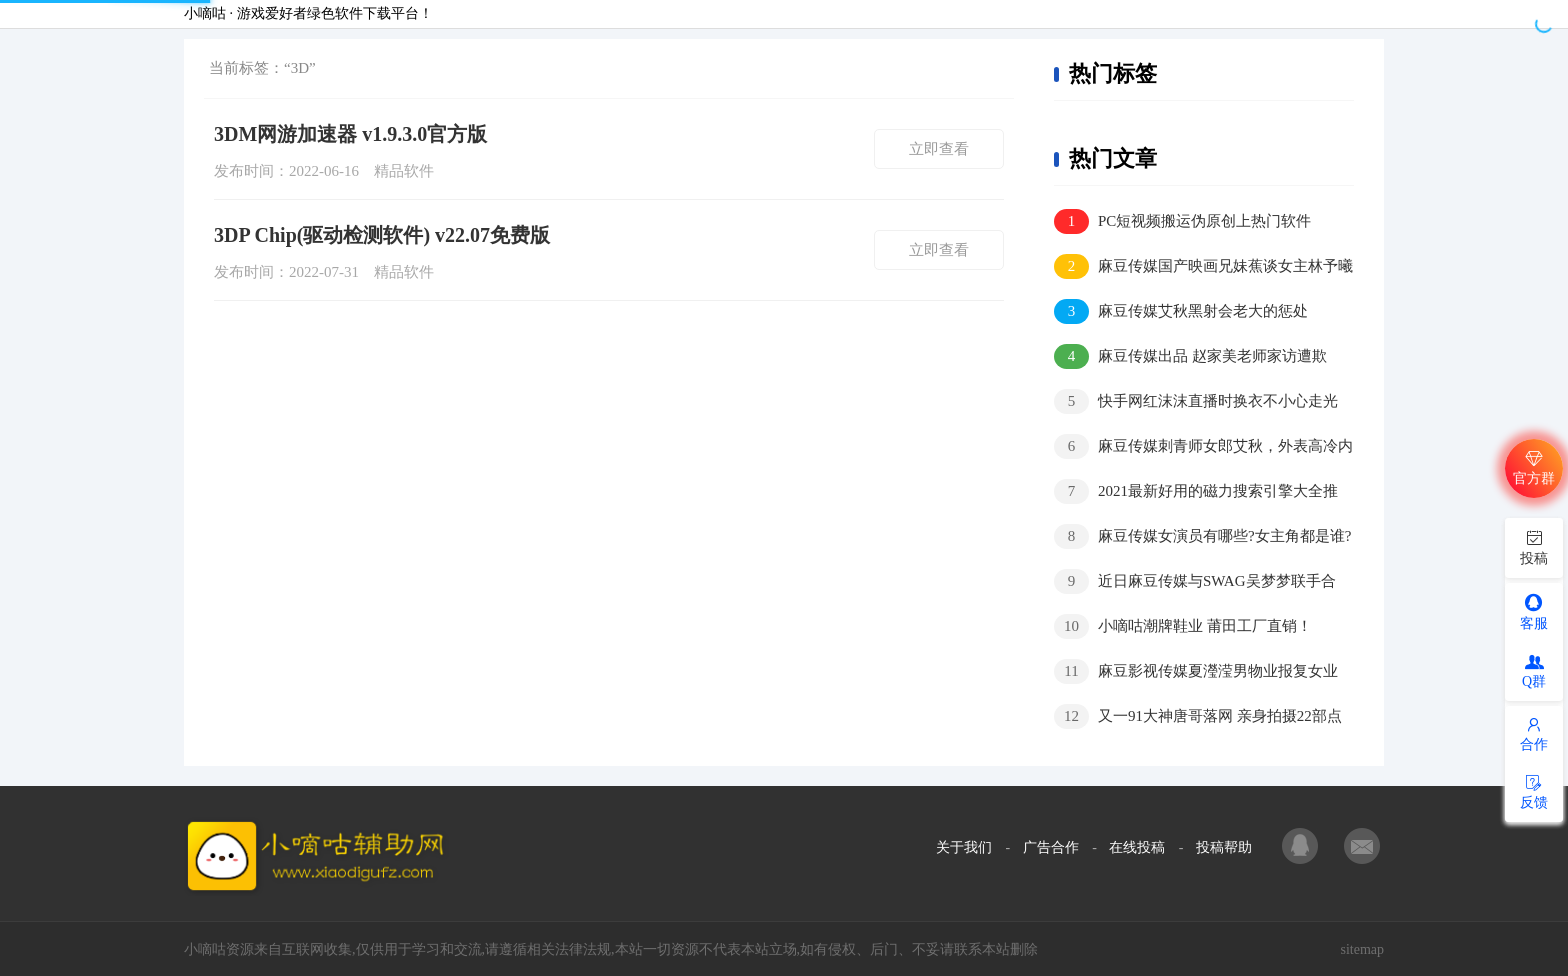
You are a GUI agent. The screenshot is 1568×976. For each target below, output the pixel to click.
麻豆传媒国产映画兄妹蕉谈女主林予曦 (1203, 266)
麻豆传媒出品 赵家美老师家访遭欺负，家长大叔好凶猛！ (1190, 357)
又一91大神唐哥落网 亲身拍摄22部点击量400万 (1198, 717)
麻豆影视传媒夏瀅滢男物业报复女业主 (1196, 672)
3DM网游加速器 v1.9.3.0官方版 (350, 134)
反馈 (1534, 792)
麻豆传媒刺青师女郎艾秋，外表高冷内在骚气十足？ (1203, 447)
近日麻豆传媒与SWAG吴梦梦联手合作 (1195, 582)
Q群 (1534, 671)
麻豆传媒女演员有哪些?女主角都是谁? (1202, 536)
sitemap (1362, 949)
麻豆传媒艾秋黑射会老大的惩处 (1181, 311)
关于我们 (964, 847)
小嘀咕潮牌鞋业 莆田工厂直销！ (1183, 626)
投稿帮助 (1224, 847)
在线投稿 (1137, 847)
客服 (1534, 611)
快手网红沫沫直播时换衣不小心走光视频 (1196, 402)
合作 (1534, 734)
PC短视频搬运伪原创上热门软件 (1182, 221)
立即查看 (939, 149)
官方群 (1534, 467)
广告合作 (1051, 847)
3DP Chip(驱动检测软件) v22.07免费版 (382, 235)
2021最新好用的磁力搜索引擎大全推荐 (1196, 492)
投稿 (1534, 546)
